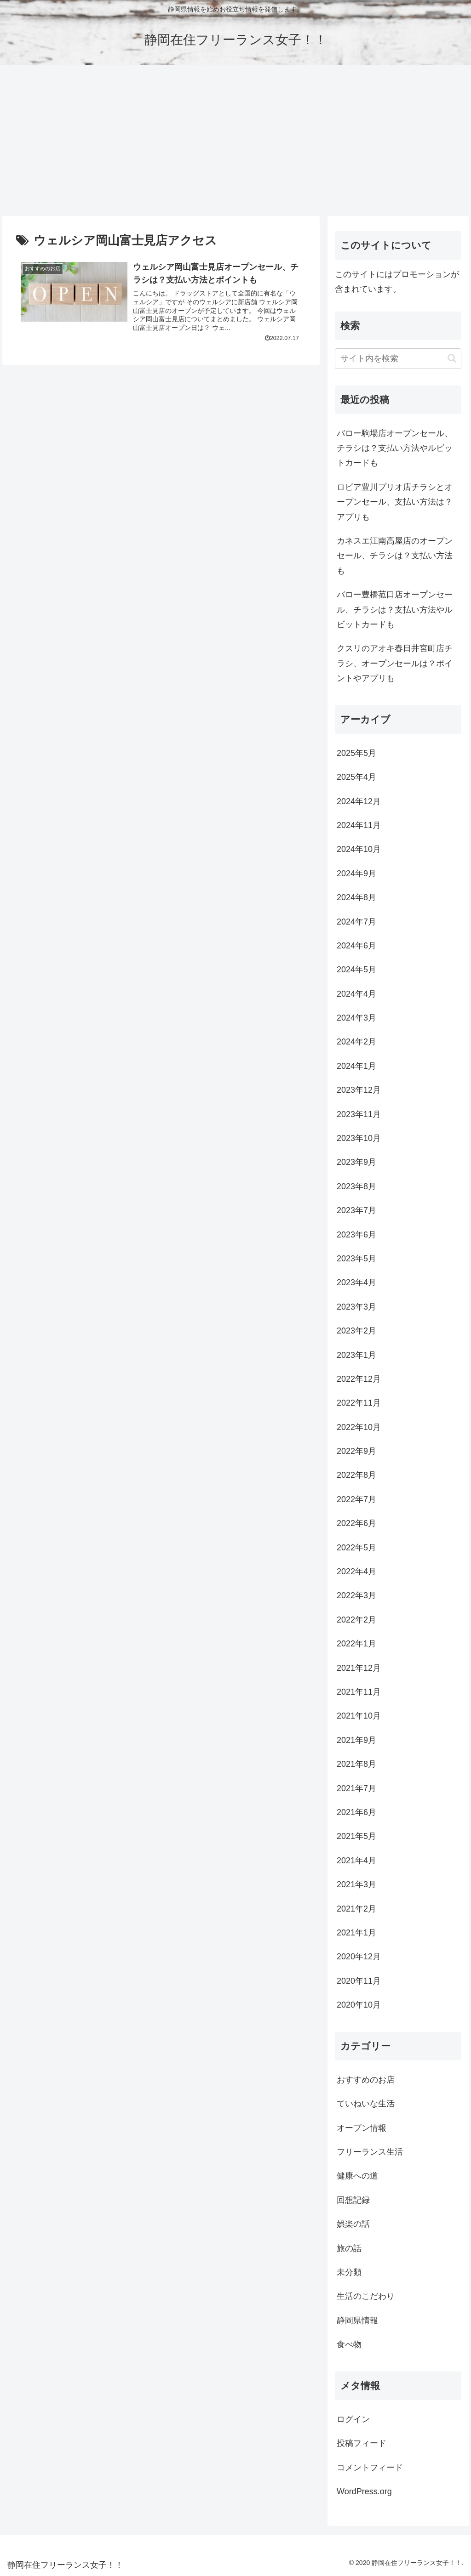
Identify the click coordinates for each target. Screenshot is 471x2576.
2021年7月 (356, 1788)
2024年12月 (359, 801)
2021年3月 (356, 1884)
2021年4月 (356, 1860)
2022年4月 (356, 1571)
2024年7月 (356, 921)
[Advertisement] (235, 140)
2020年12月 (359, 1956)
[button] (452, 358)
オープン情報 (361, 2128)
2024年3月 (356, 1017)
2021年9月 (356, 1740)
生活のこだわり (366, 2296)
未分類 (349, 2272)
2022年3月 (356, 1595)
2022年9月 (356, 1451)
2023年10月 (359, 1138)
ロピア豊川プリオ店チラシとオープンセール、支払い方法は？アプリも (395, 502)
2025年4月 (356, 777)
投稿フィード (361, 2443)
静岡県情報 (357, 2320)
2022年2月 (356, 1619)
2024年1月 (356, 1066)
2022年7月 (356, 1499)
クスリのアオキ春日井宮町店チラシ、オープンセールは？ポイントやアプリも (395, 663)
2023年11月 (359, 1114)
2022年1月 (356, 1643)
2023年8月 (356, 1186)
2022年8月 (356, 1475)
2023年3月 (356, 1306)
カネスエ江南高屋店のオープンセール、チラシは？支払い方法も (395, 555)
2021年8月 (356, 1764)
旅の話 (349, 2248)
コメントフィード (370, 2467)
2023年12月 (359, 1090)
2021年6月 (356, 1812)
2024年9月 (356, 873)
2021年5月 (356, 1836)
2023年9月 (356, 1162)
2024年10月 (359, 849)
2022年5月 (356, 1547)
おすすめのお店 (366, 2079)
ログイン (353, 2419)
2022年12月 (359, 1379)
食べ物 (349, 2344)
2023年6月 (356, 1234)
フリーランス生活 (370, 2151)
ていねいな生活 (366, 2103)
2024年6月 (356, 945)
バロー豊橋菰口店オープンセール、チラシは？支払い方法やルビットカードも (395, 609)
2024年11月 (359, 825)
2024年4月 (356, 994)
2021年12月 (359, 1668)
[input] (398, 358)
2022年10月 (359, 1427)
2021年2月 (356, 1908)
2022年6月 (356, 1523)
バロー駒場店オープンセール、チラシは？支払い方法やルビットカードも (395, 448)
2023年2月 (356, 1330)
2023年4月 (356, 1282)
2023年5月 (356, 1258)
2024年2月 (356, 1041)
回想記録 (353, 2200)
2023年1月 (356, 1355)
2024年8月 (356, 897)
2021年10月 (359, 1715)
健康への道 (357, 2175)
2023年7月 (356, 1210)
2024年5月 (356, 969)
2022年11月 (359, 1402)
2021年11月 (359, 1692)
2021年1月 (356, 1932)
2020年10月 (359, 2004)
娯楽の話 (353, 2224)
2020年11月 (359, 1981)
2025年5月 (356, 753)
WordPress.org (364, 2491)
